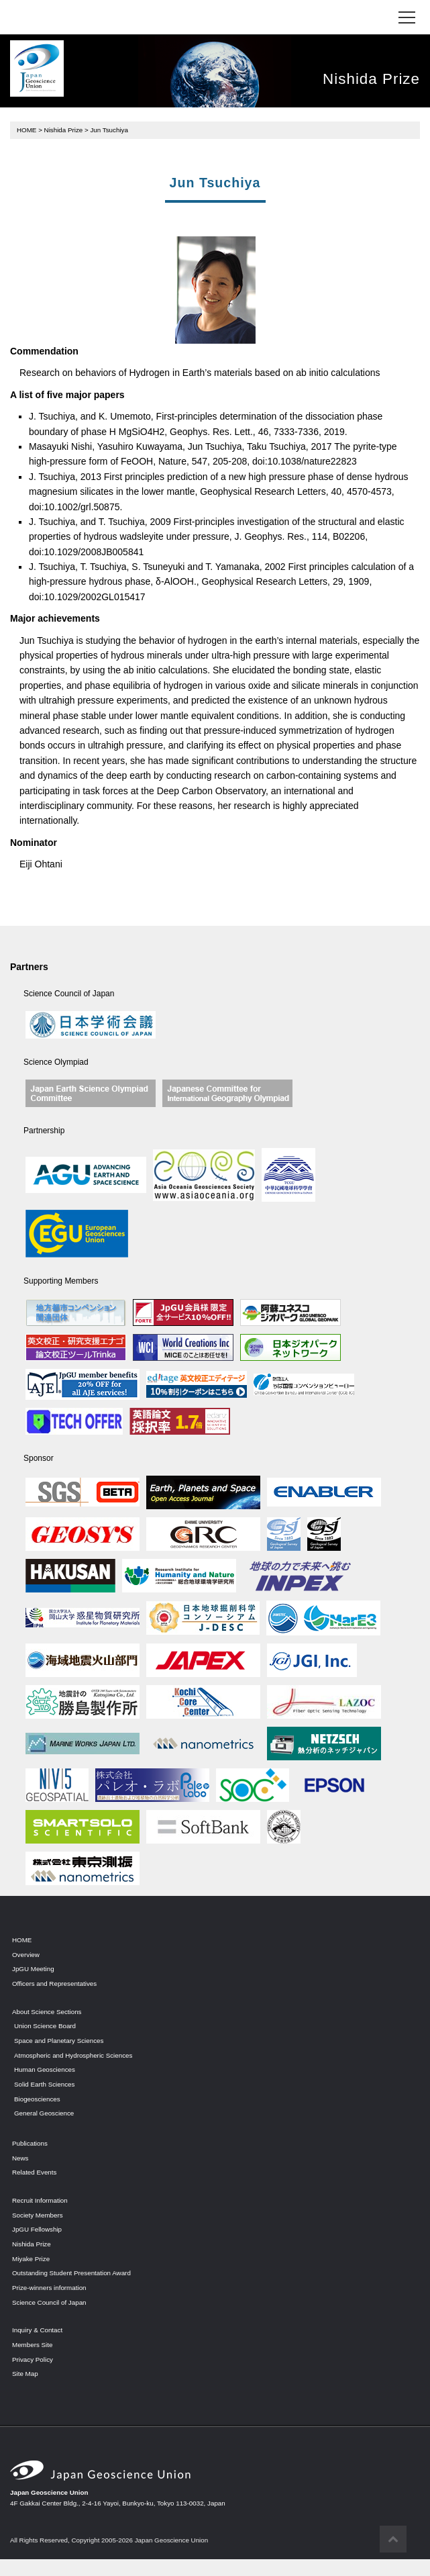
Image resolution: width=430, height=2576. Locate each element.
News (20, 2158)
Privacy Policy (32, 2359)
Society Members (37, 2215)
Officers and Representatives (54, 1983)
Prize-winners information (49, 2287)
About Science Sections (46, 2011)
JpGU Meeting (33, 1968)
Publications (30, 2143)
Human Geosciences (44, 2069)
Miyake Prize (31, 2258)
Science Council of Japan (49, 2302)
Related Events (34, 2172)
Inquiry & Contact (37, 2330)
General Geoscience (44, 2113)
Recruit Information (40, 2200)
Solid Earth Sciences (44, 2084)
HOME (26, 130)
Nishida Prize (63, 130)
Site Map (25, 2373)
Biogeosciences (37, 2099)
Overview (26, 1954)
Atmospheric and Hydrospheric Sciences (73, 2055)
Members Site (32, 2344)
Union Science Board (45, 2026)
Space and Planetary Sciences (58, 2040)
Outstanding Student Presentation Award (71, 2273)
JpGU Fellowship (37, 2229)
